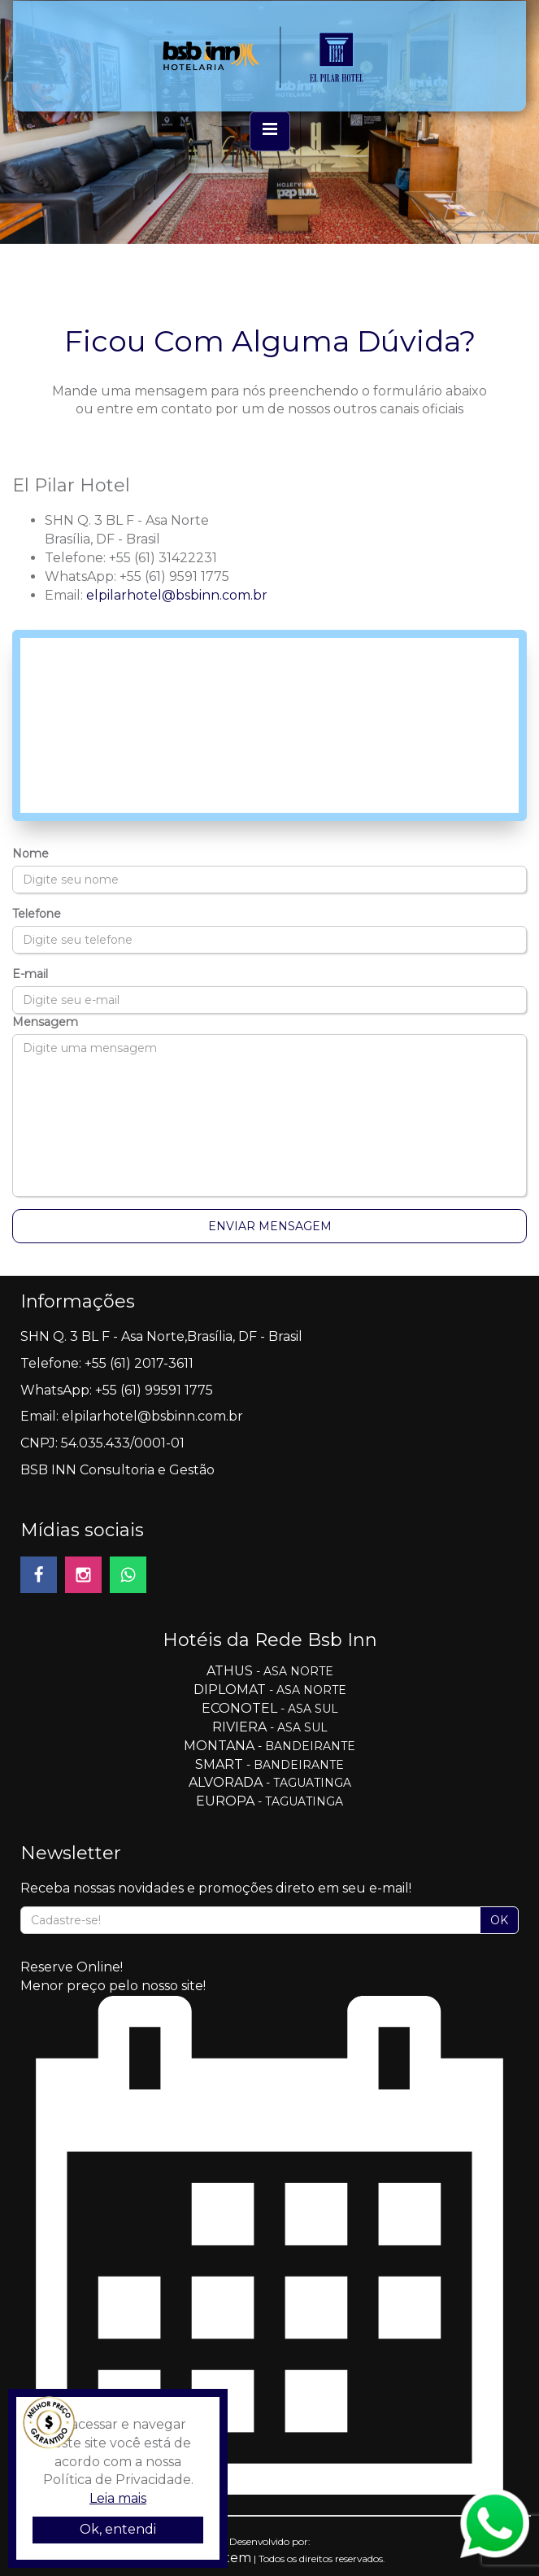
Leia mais (117, 2498)
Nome (30, 853)
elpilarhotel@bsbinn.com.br (176, 595)
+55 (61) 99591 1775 (154, 1390)
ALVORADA (226, 1782)
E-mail (30, 974)
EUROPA (225, 1801)
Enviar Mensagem (270, 1226)
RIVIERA (241, 1727)
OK (499, 1920)
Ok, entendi (118, 2529)
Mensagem (45, 1022)
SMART (219, 1764)
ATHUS (231, 1671)
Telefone (36, 913)
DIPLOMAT (231, 1689)
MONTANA (219, 1745)
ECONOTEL (239, 1708)
